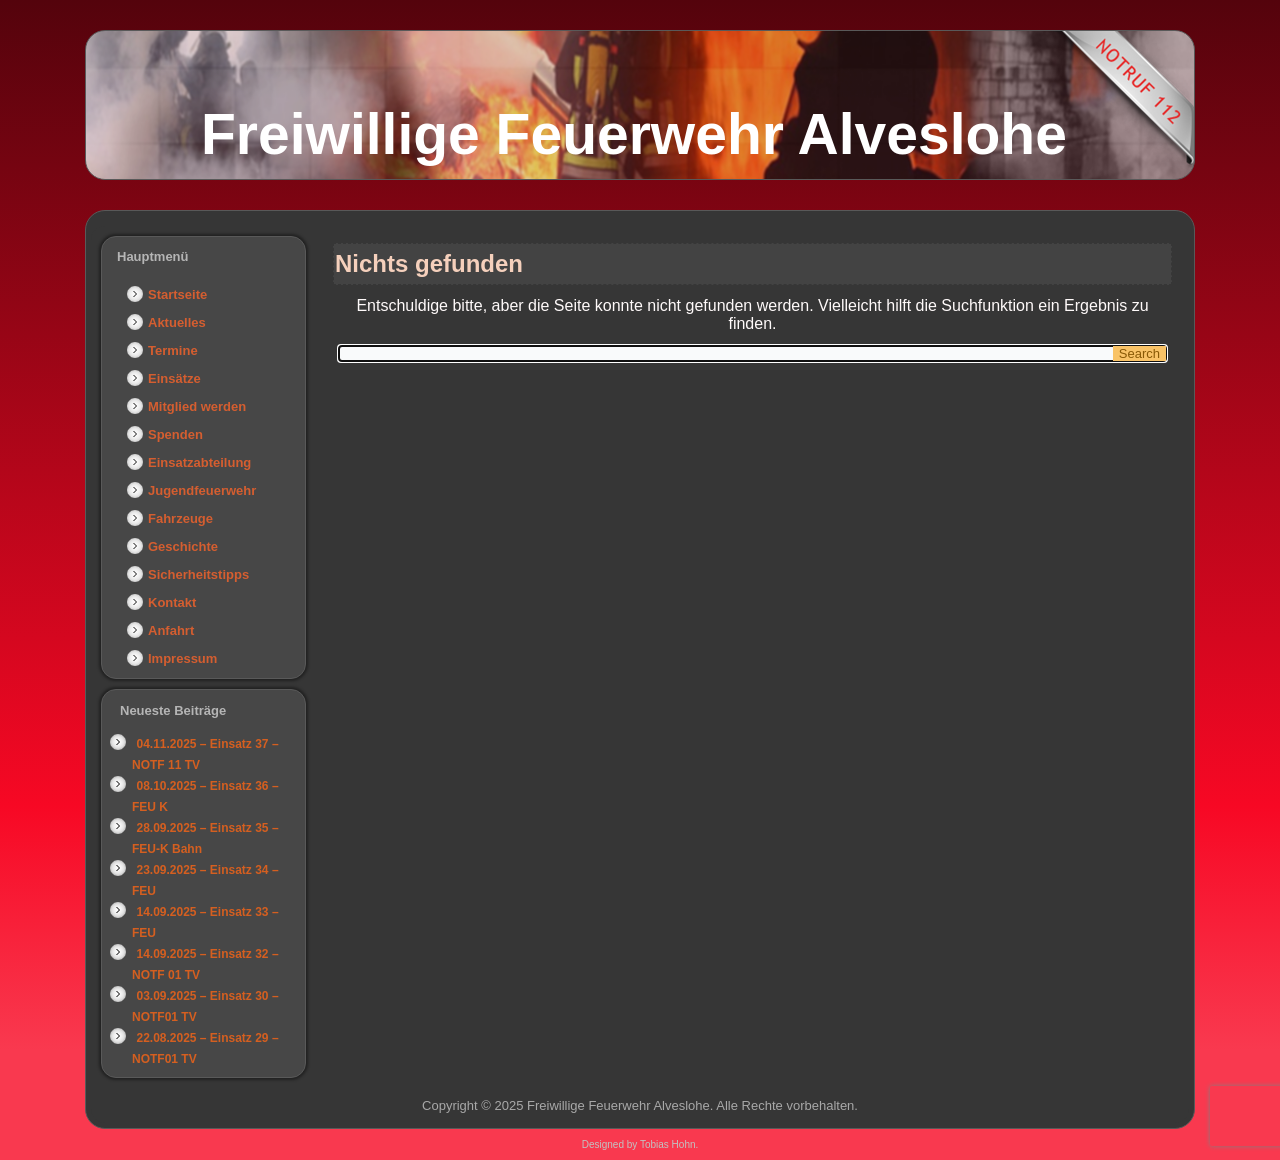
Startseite (177, 294)
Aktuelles (177, 322)
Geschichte (183, 546)
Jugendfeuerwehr (202, 490)
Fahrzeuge (180, 518)
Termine (173, 350)
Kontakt (172, 602)
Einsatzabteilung (199, 462)
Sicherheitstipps (198, 574)
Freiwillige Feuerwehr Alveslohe (634, 134)
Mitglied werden (197, 406)
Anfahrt (171, 630)
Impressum (182, 658)
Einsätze (174, 378)
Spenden (175, 434)
